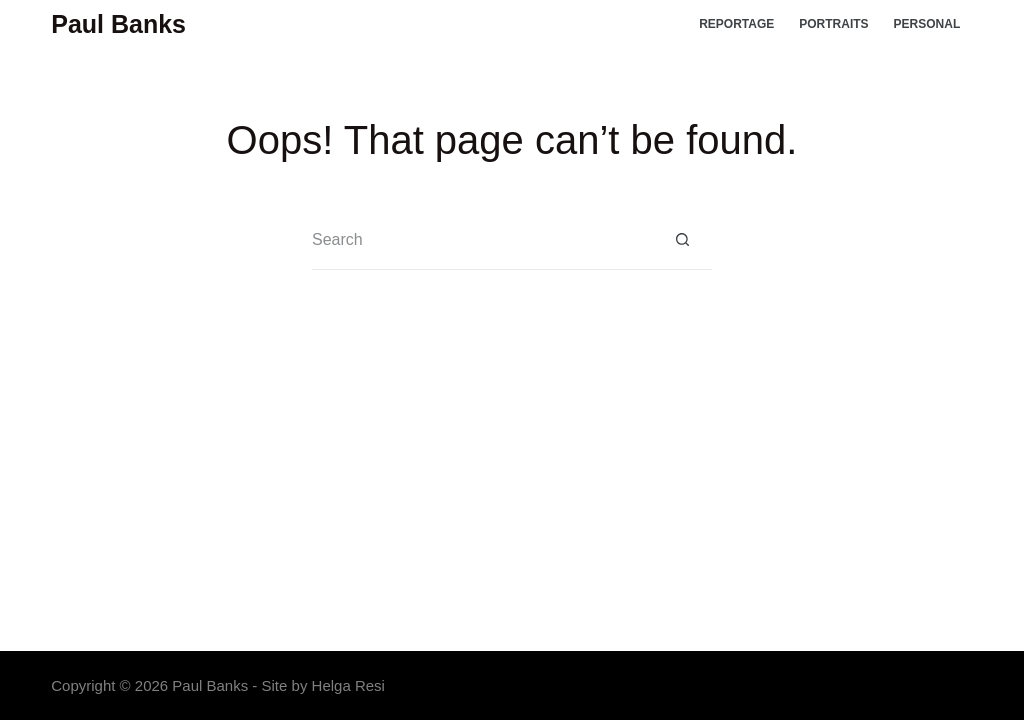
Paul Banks (118, 24)
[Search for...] (482, 240)
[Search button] (682, 240)
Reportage (736, 24)
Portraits (833, 24)
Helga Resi (348, 685)
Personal (927, 24)
